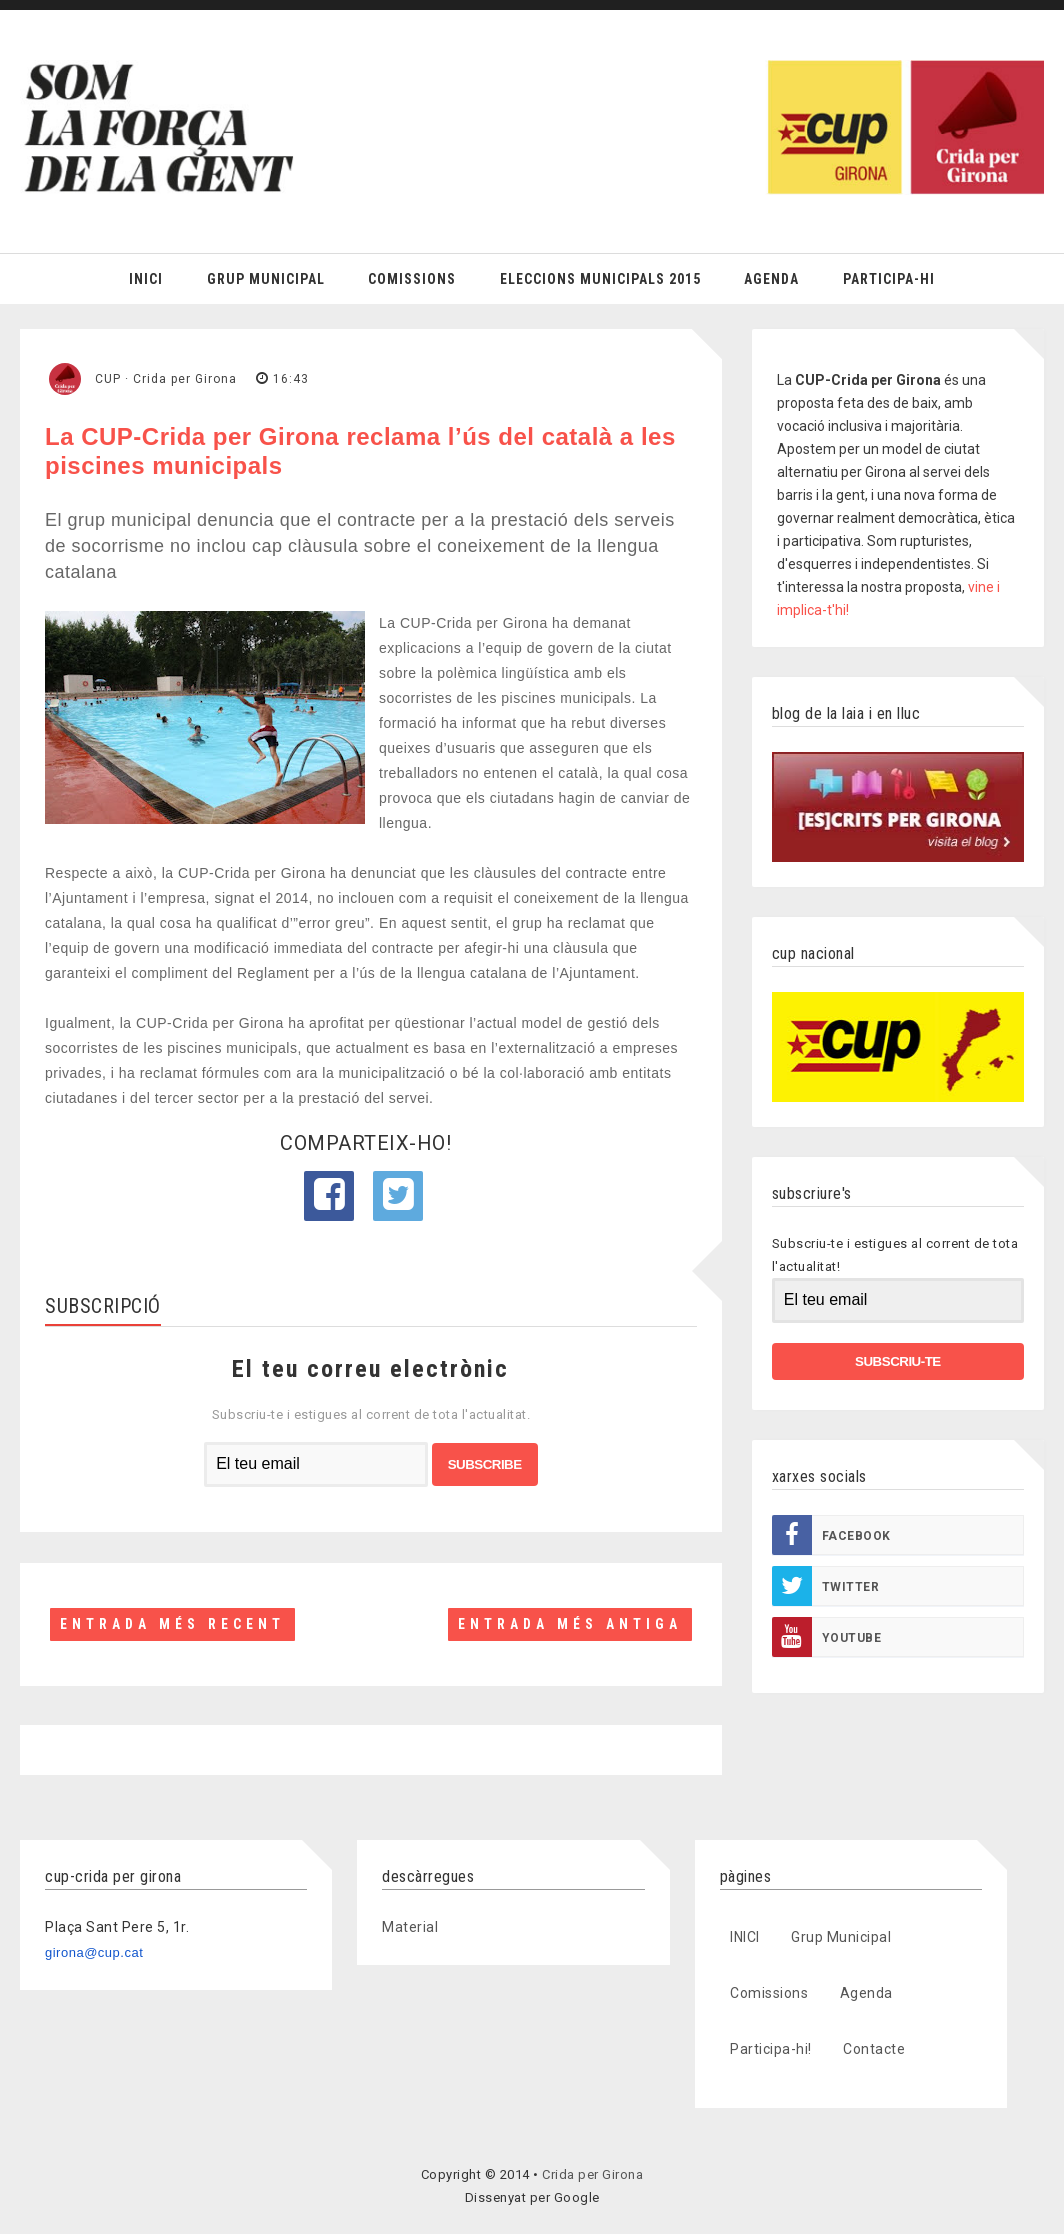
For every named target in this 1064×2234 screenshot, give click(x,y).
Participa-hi (889, 279)
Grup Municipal (266, 279)
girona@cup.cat (94, 1952)
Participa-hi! (771, 2049)
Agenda (771, 279)
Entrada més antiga (570, 1624)
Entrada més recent (172, 1624)
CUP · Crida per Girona (166, 379)
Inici (146, 279)
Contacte (874, 2049)
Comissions (412, 279)
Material (410, 1927)
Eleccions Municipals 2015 (600, 279)
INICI (745, 1937)
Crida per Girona (592, 2174)
